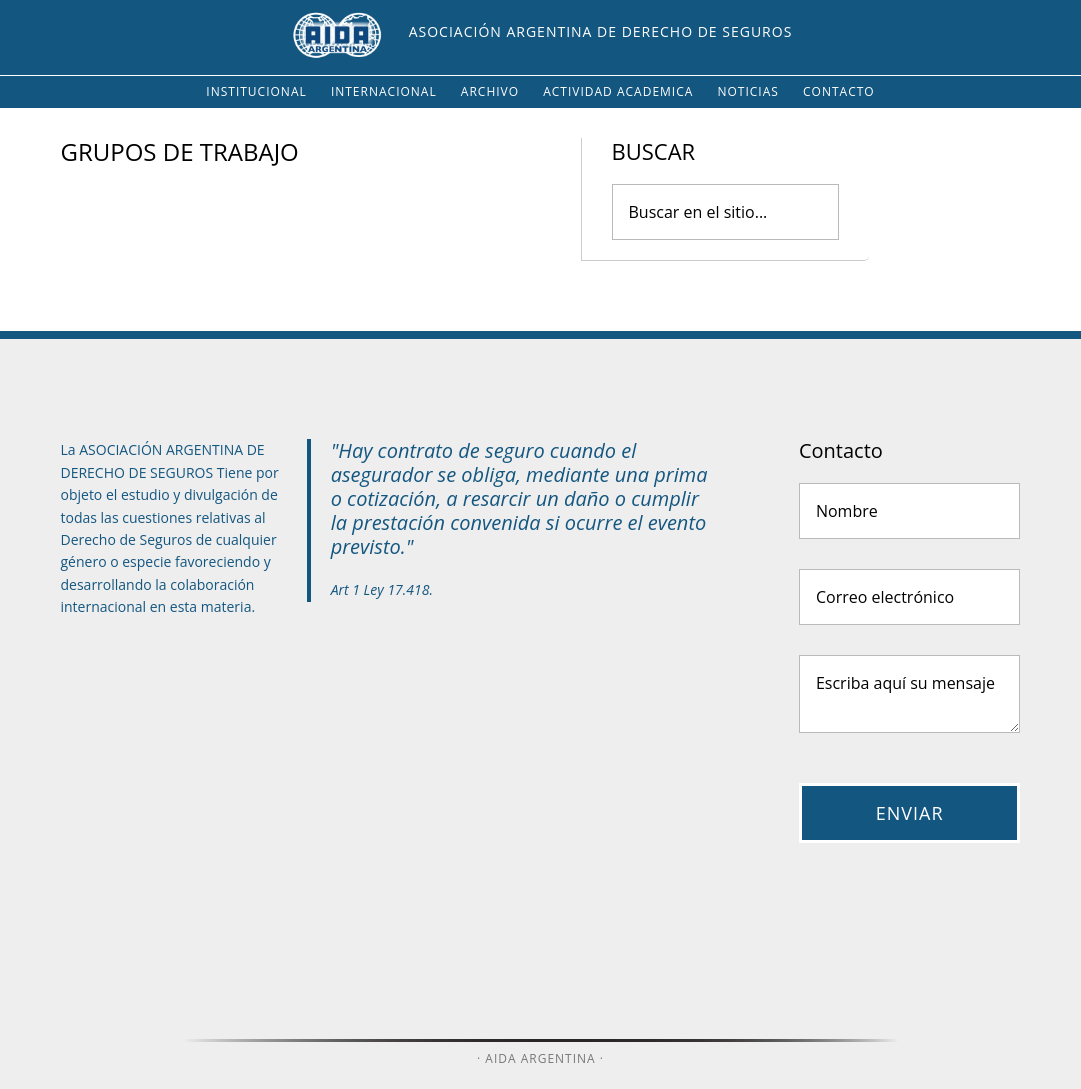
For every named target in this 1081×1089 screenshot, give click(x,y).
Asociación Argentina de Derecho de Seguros (601, 31)
